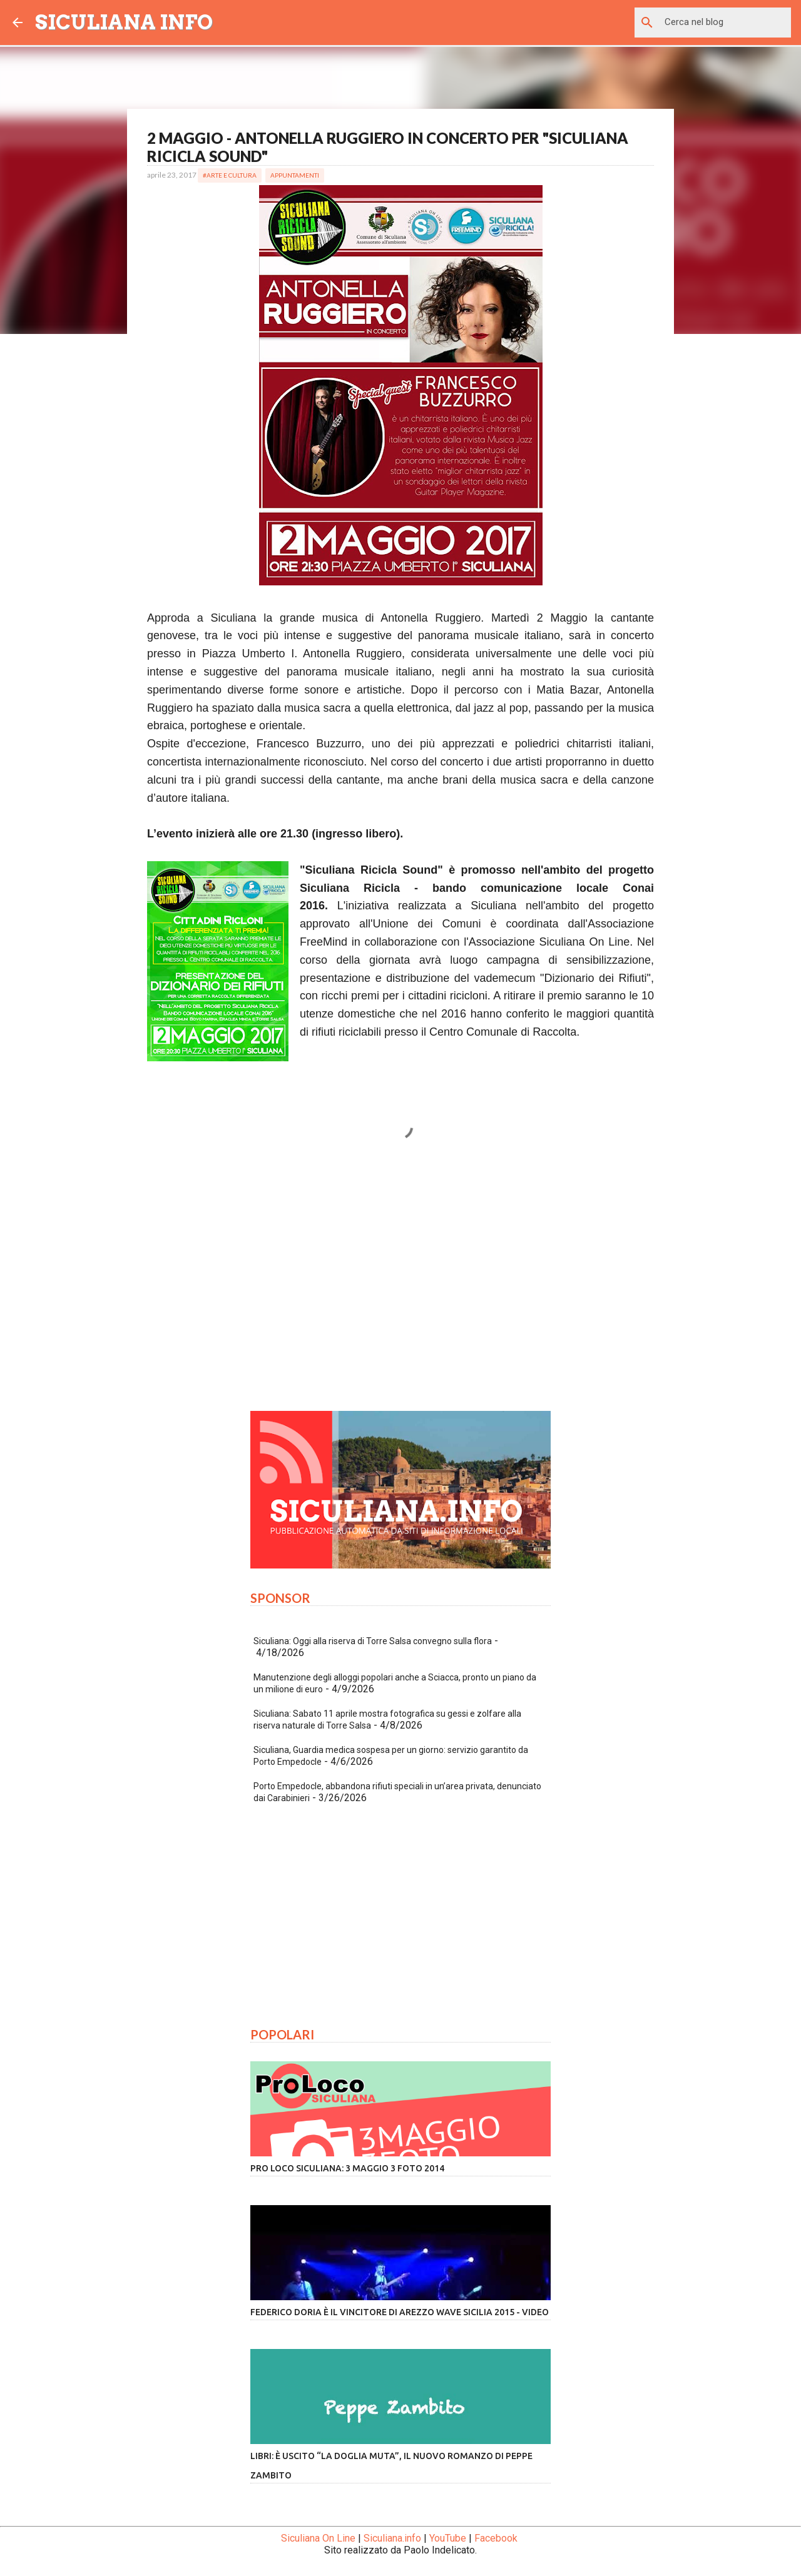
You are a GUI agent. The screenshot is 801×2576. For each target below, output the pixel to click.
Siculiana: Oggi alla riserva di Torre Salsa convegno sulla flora (372, 1641)
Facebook (496, 2538)
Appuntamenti (294, 175)
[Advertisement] (400, 1284)
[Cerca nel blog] (725, 23)
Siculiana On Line (318, 2538)
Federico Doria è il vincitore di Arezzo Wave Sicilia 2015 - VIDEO (399, 2312)
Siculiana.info (392, 2538)
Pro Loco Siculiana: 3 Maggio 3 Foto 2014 (347, 2168)
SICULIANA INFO (124, 22)
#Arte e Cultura (230, 175)
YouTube (447, 2538)
